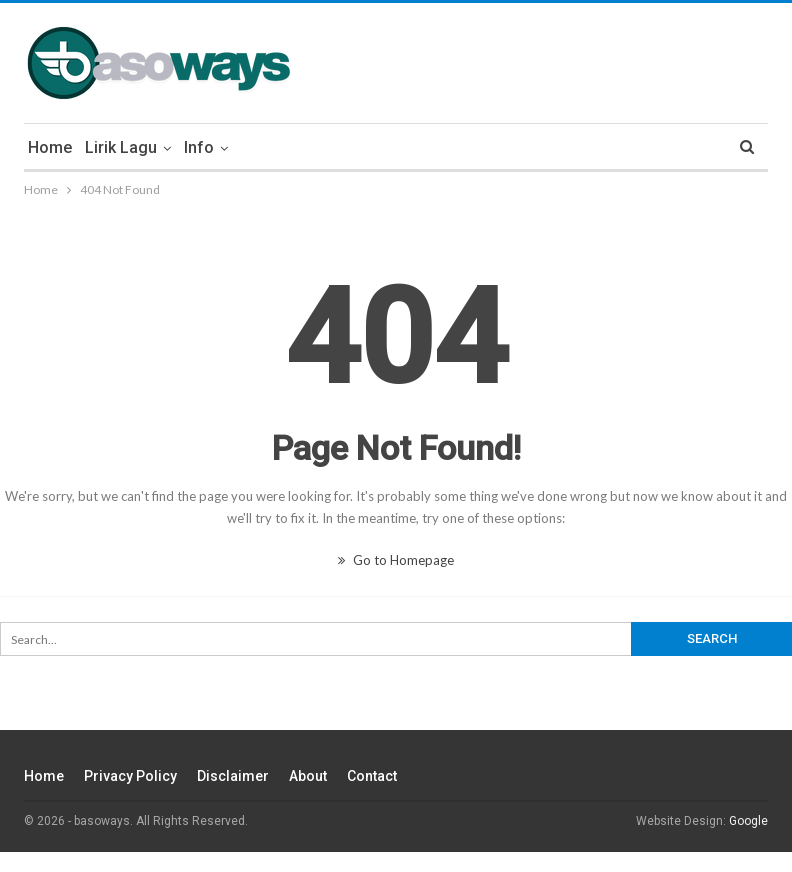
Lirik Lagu (121, 147)
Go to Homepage (396, 560)
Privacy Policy (130, 776)
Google (748, 821)
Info (199, 147)
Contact (372, 776)
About (308, 776)
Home (50, 147)
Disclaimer (233, 776)
